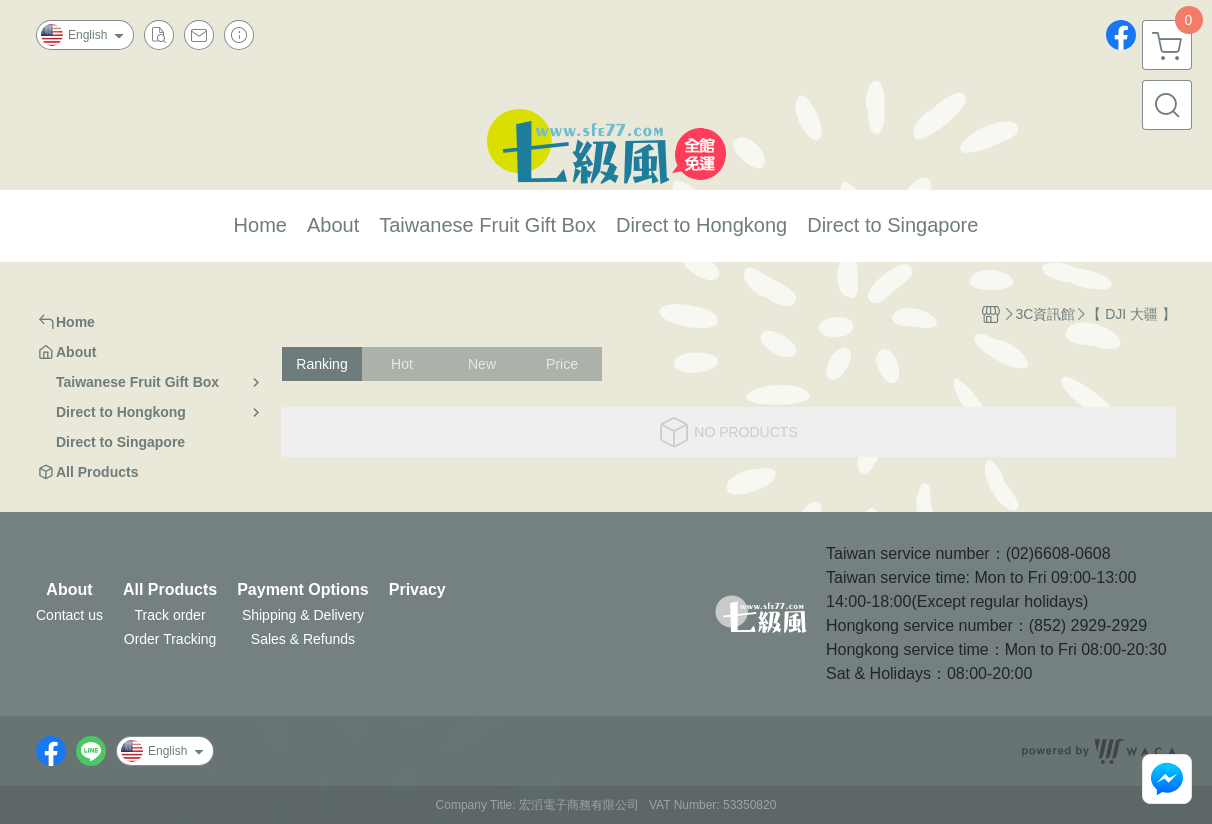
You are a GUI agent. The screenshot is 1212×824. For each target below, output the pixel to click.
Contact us (69, 615)
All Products (170, 590)
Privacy (417, 590)
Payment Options (303, 590)
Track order (170, 615)
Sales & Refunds (303, 639)
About (69, 590)
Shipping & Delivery (303, 615)
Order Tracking (170, 639)
